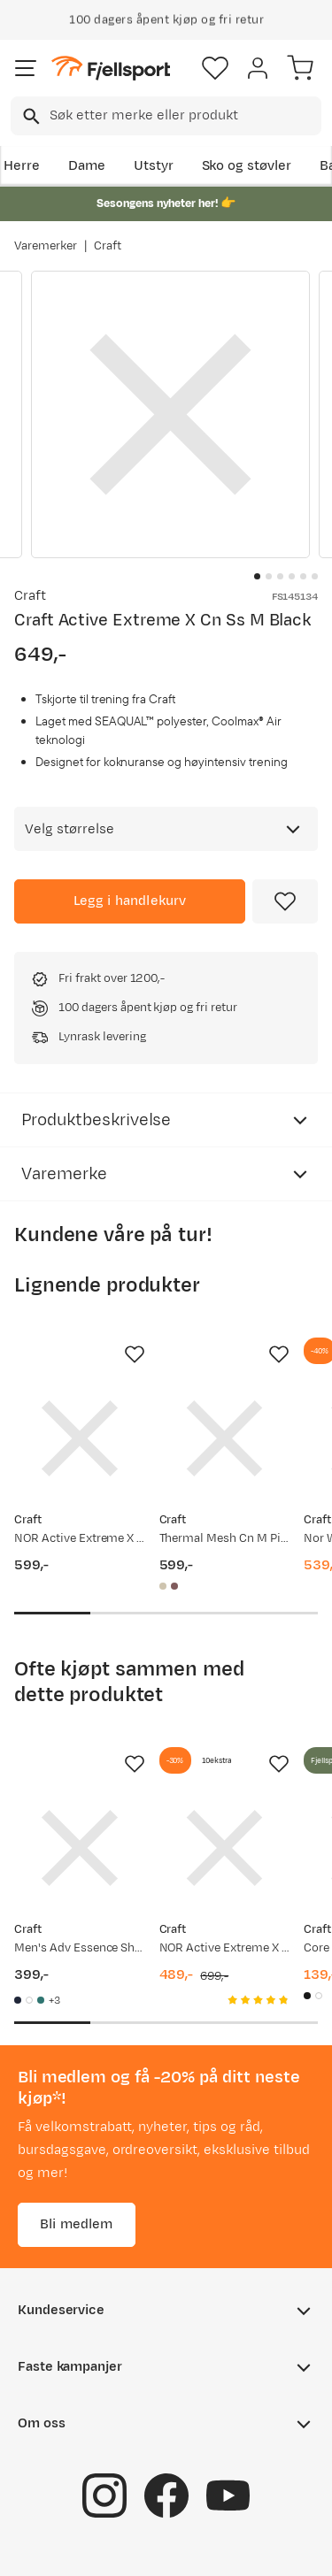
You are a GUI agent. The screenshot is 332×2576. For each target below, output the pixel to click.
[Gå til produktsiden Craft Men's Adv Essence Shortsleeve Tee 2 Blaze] (79, 1847)
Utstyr (154, 166)
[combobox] (166, 115)
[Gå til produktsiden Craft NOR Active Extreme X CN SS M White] (79, 1438)
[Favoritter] (215, 68)
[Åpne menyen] (25, 68)
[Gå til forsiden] (110, 68)
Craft (107, 246)
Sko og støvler (247, 166)
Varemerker (45, 246)
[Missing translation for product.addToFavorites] (285, 901)
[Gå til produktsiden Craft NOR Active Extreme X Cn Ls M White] (224, 1847)
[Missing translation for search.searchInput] (30, 116)
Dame (86, 166)
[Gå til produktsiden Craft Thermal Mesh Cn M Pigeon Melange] (224, 1438)
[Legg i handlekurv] (129, 901)
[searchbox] (184, 115)
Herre (22, 166)
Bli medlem (76, 2224)
